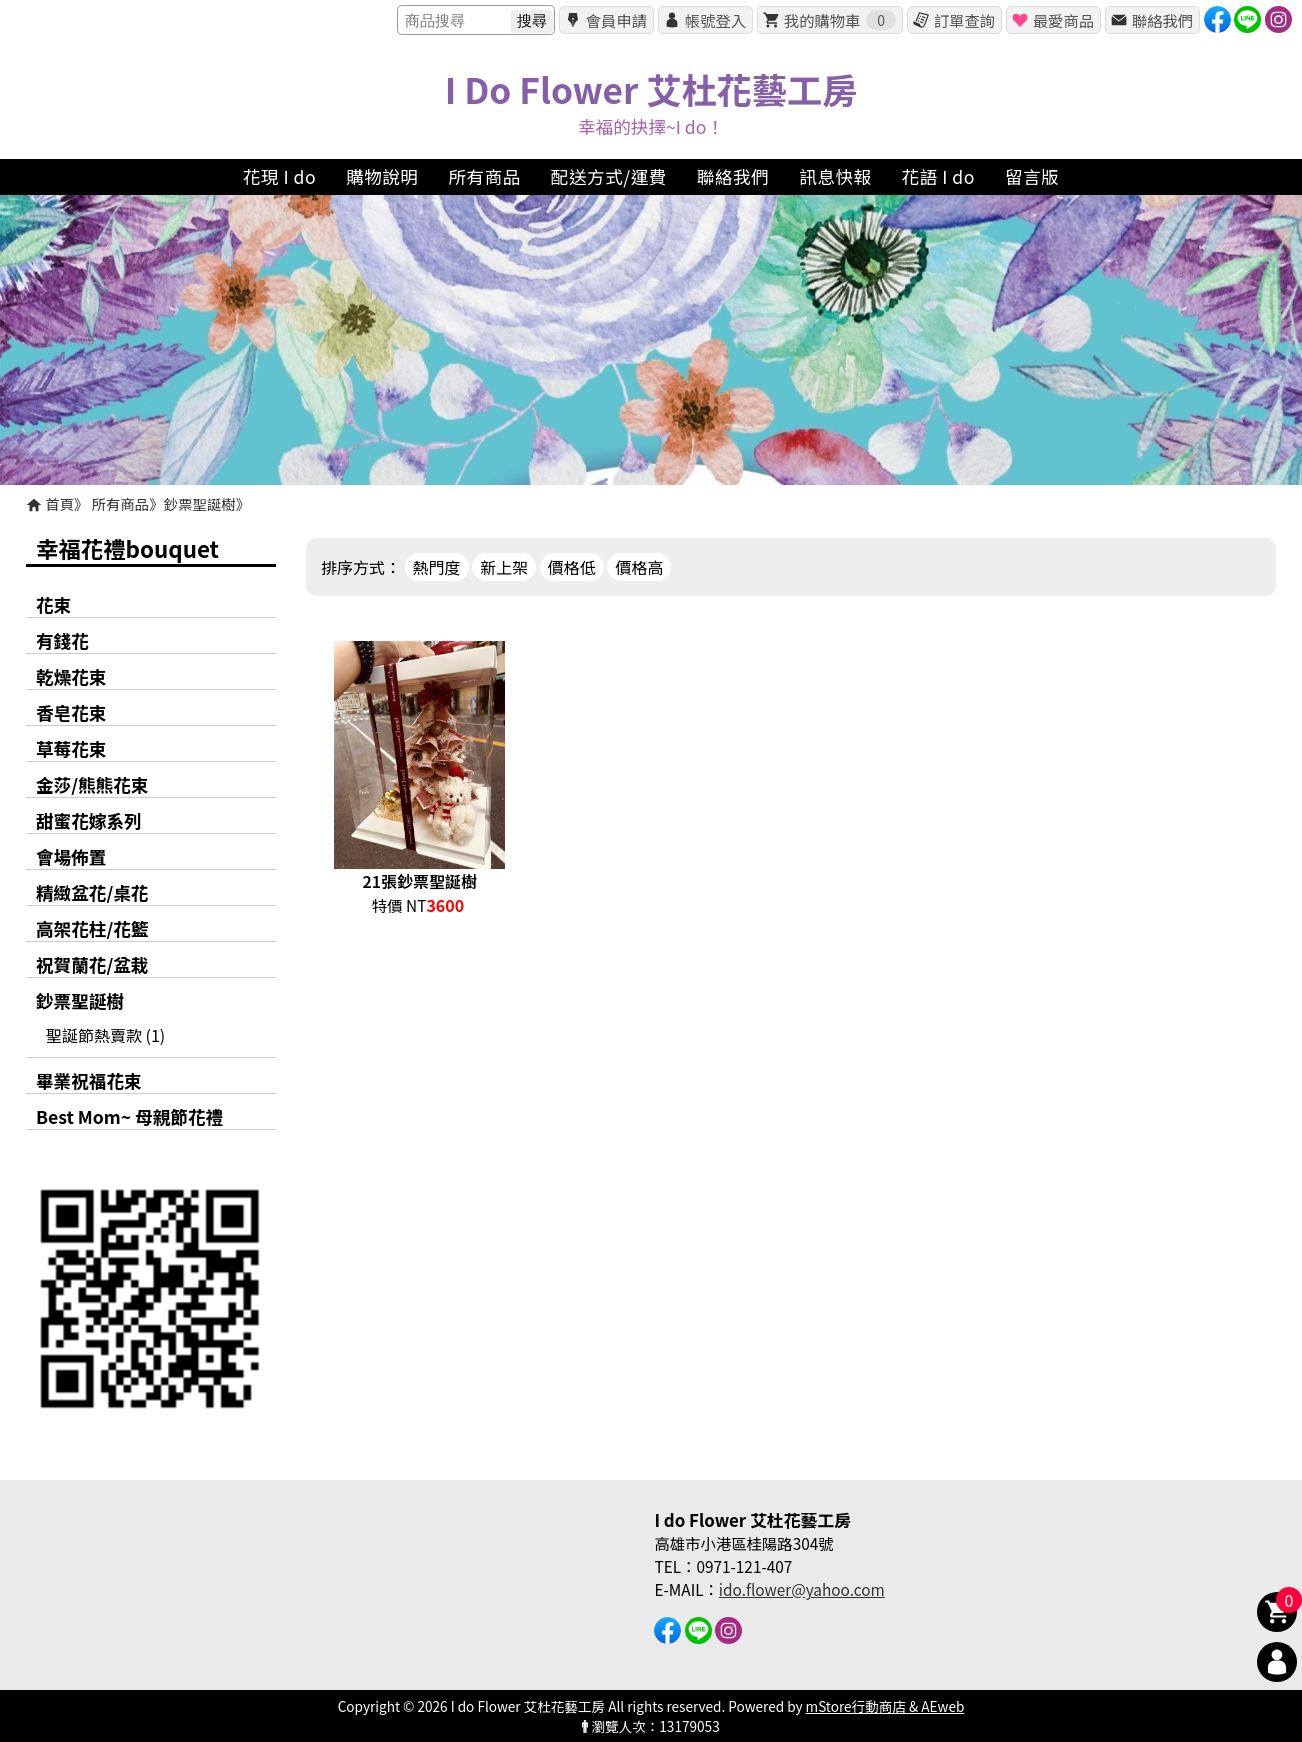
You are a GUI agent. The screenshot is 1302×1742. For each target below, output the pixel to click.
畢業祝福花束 (89, 1080)
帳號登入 (715, 20)
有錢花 (62, 640)
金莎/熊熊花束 (92, 784)
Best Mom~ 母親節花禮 (129, 1116)
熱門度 (437, 567)
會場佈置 (71, 856)
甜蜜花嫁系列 (89, 820)
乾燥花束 (71, 676)
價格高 (639, 567)
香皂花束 (71, 712)
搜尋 (532, 20)
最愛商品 (1063, 20)
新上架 (504, 567)
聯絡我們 (1162, 20)
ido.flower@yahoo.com (802, 1589)
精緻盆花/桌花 (92, 892)
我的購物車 (840, 20)
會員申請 (616, 20)
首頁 (59, 503)
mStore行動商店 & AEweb (885, 1706)
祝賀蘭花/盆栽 (92, 964)
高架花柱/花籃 (92, 928)
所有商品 (121, 503)
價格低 (572, 567)
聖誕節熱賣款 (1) (105, 1035)
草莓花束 (71, 748)
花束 (53, 604)
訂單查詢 (964, 20)
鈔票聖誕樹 (200, 503)
